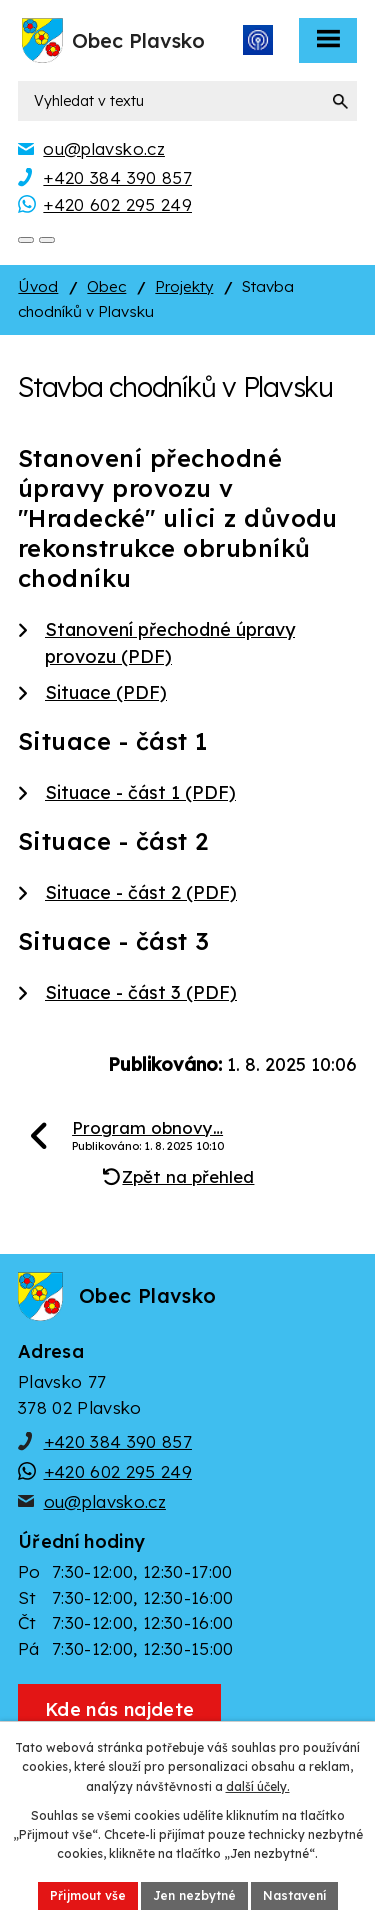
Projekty (184, 286)
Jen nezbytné (194, 1895)
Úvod (38, 286)
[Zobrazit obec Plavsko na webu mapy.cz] (119, 1710)
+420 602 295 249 (118, 1471)
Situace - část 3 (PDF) (141, 992)
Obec (106, 286)
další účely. (258, 1786)
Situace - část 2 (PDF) (141, 892)
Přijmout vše (88, 1895)
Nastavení (294, 1895)
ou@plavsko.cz (105, 1501)
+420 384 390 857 (118, 1441)
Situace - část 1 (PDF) (140, 792)
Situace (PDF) (106, 692)
